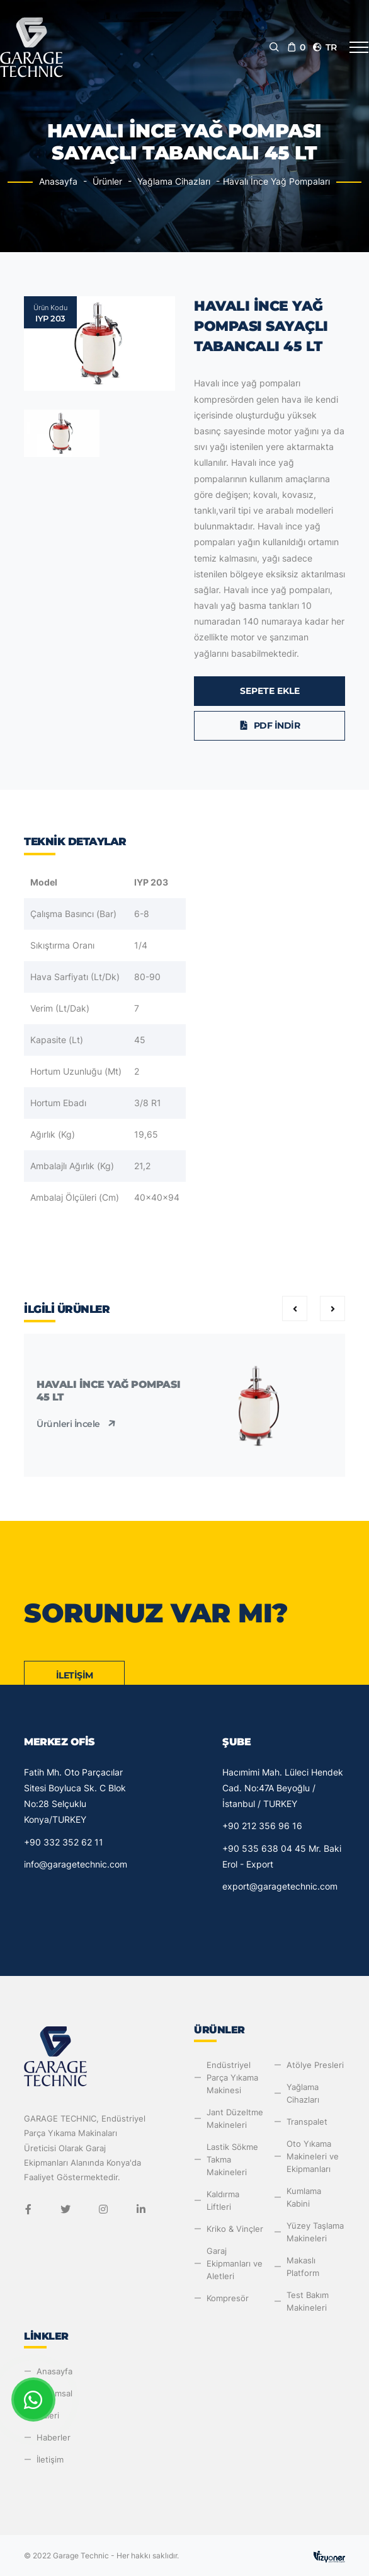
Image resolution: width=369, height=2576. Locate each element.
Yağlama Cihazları (173, 181)
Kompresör (228, 2298)
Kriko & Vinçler (235, 2229)
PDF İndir (269, 725)
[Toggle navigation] (359, 47)
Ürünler (107, 181)
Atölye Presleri (315, 2065)
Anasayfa (58, 181)
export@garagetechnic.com (280, 1886)
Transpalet (307, 2122)
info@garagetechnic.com (75, 1864)
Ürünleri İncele (77, 1423)
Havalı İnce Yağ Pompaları (276, 181)
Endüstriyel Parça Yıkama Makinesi (232, 2077)
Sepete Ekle (270, 690)
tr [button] (324, 47)
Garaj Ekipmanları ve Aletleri (235, 2263)
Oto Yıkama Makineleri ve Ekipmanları (313, 2156)
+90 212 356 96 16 (262, 1825)
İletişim (74, 1675)
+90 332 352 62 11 (63, 1842)
